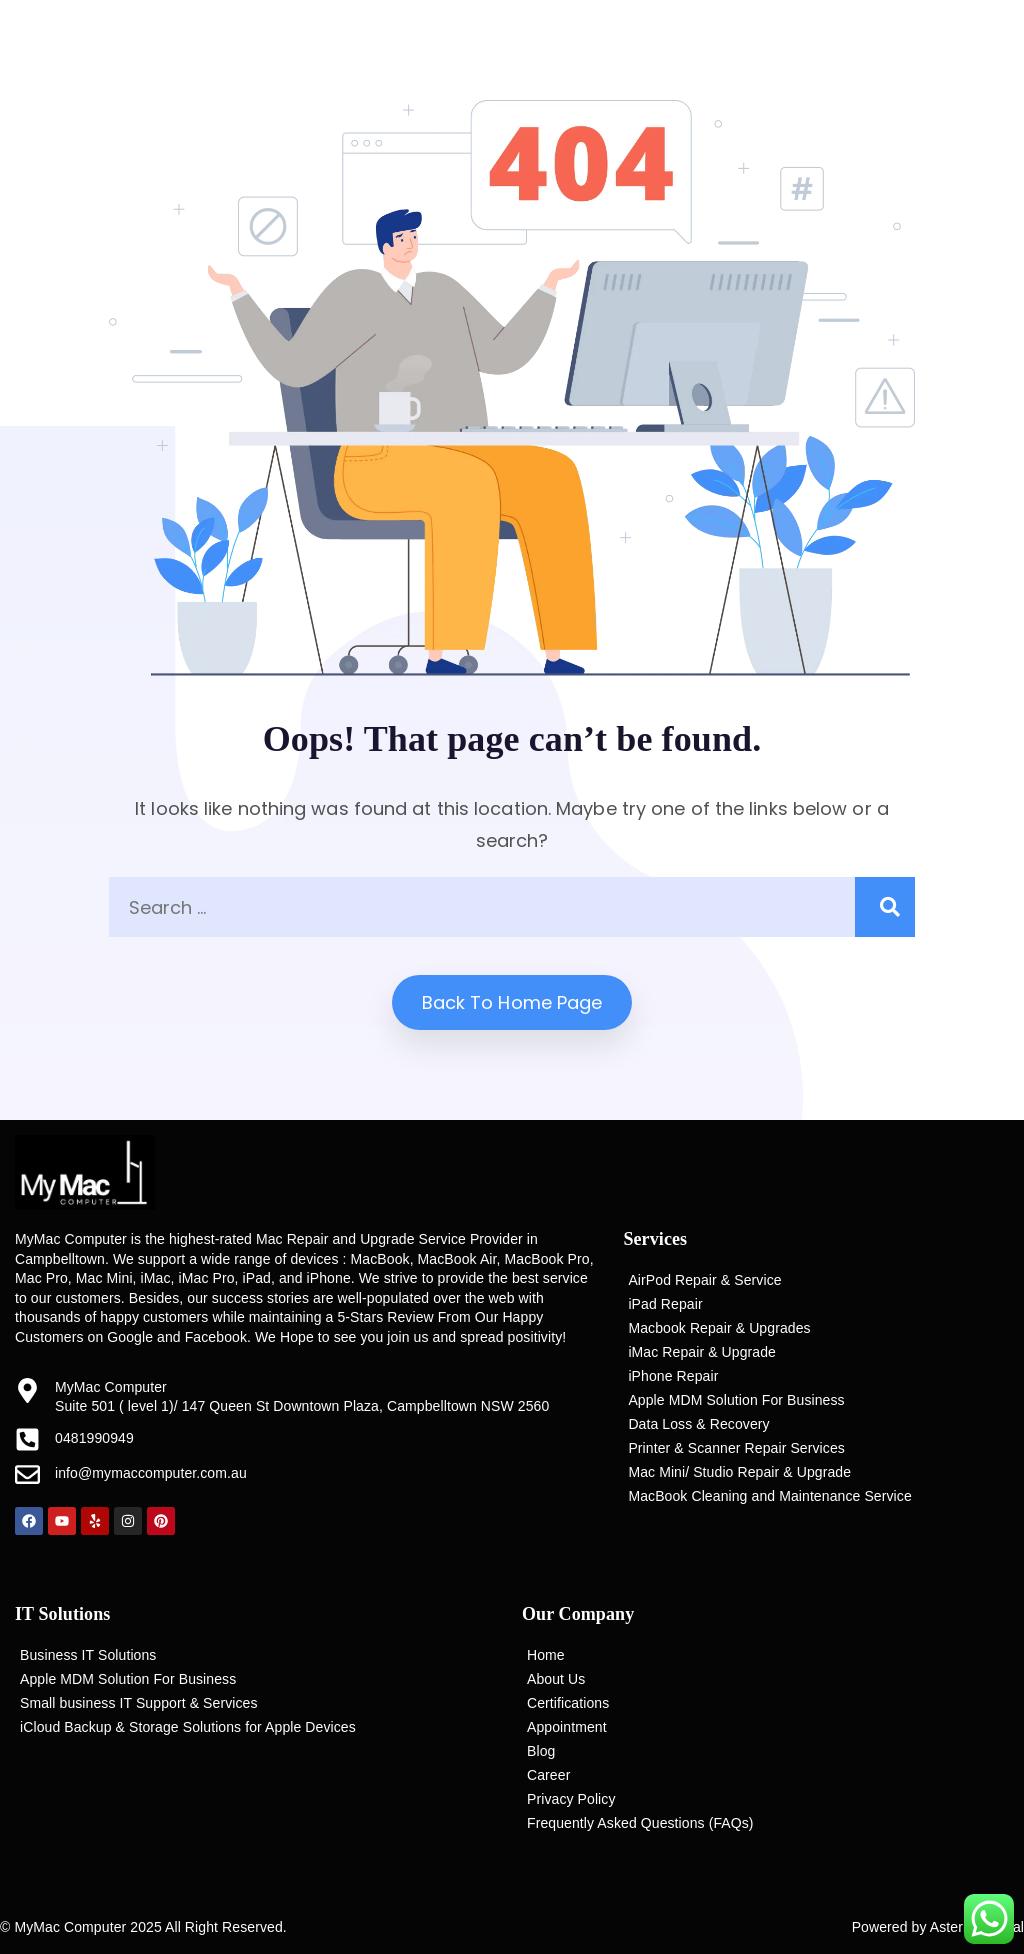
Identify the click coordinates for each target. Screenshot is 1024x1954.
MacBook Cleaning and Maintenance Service (769, 1496)
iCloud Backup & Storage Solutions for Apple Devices (188, 1727)
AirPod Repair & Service (704, 1280)
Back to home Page (512, 1002)
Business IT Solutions (88, 1655)
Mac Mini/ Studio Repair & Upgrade (739, 1472)
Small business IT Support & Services (139, 1703)
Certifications (568, 1703)
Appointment (567, 1727)
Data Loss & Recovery (698, 1424)
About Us (556, 1679)
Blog (541, 1751)
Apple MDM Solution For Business (736, 1400)
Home (546, 1655)
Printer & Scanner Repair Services (736, 1448)
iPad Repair (665, 1304)
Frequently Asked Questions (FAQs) (640, 1823)
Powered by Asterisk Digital (938, 1927)
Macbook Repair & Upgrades (719, 1328)
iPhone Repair (673, 1376)
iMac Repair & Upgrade (702, 1352)
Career (548, 1775)
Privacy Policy (571, 1799)
